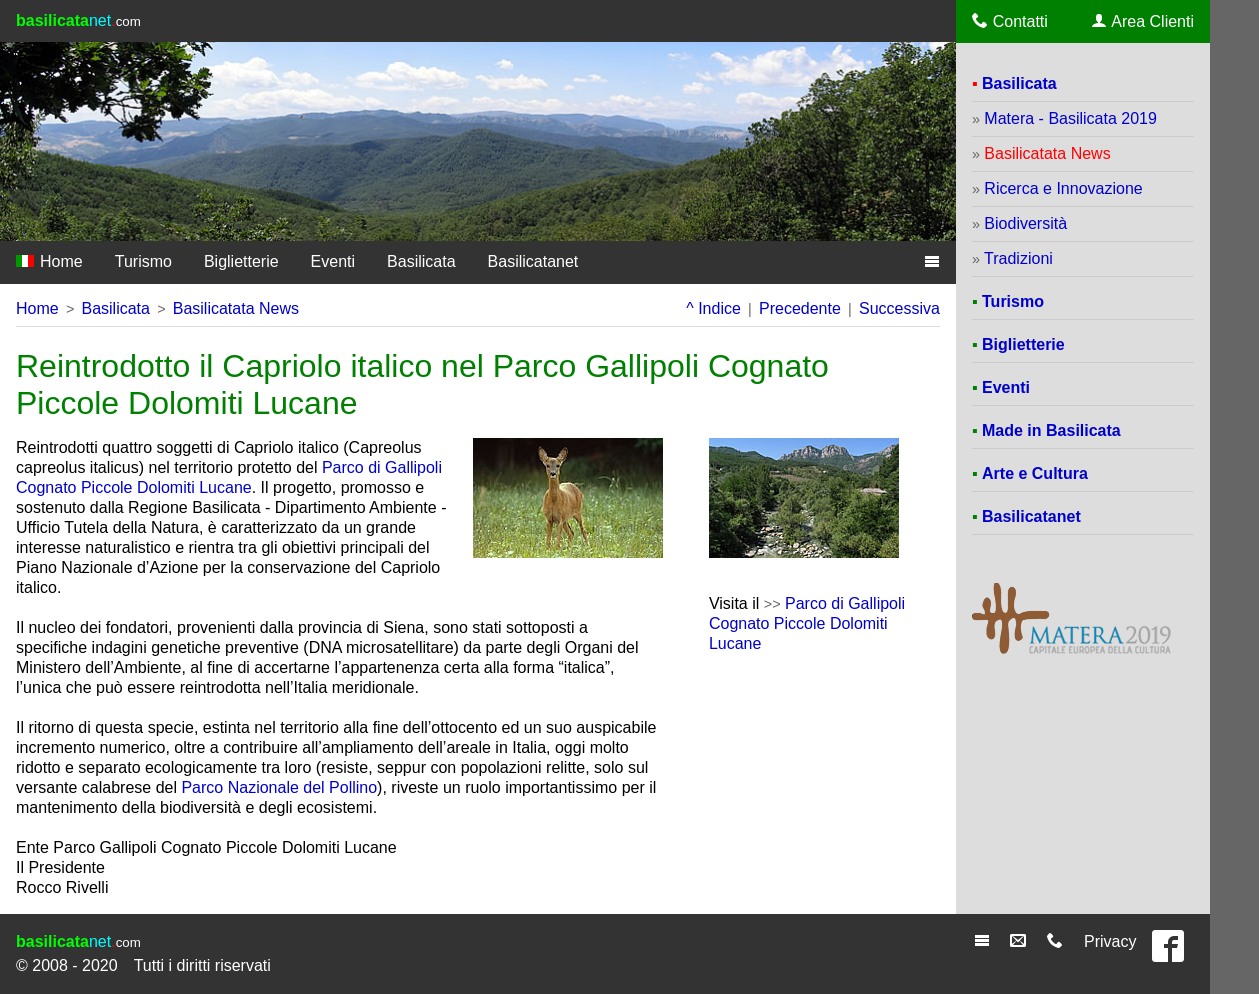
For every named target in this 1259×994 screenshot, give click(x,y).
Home (49, 261)
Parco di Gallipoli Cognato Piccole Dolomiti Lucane (807, 623)
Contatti (1010, 21)
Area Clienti (1143, 21)
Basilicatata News (236, 308)
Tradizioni (1018, 258)
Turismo (143, 261)
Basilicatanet (533, 261)
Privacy (1110, 941)
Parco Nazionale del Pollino (279, 787)
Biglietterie (241, 261)
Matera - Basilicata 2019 (1070, 118)
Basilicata (421, 261)
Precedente (800, 308)
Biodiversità (1025, 223)
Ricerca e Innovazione (1063, 188)
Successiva (899, 308)
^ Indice (713, 308)
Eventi (333, 261)
